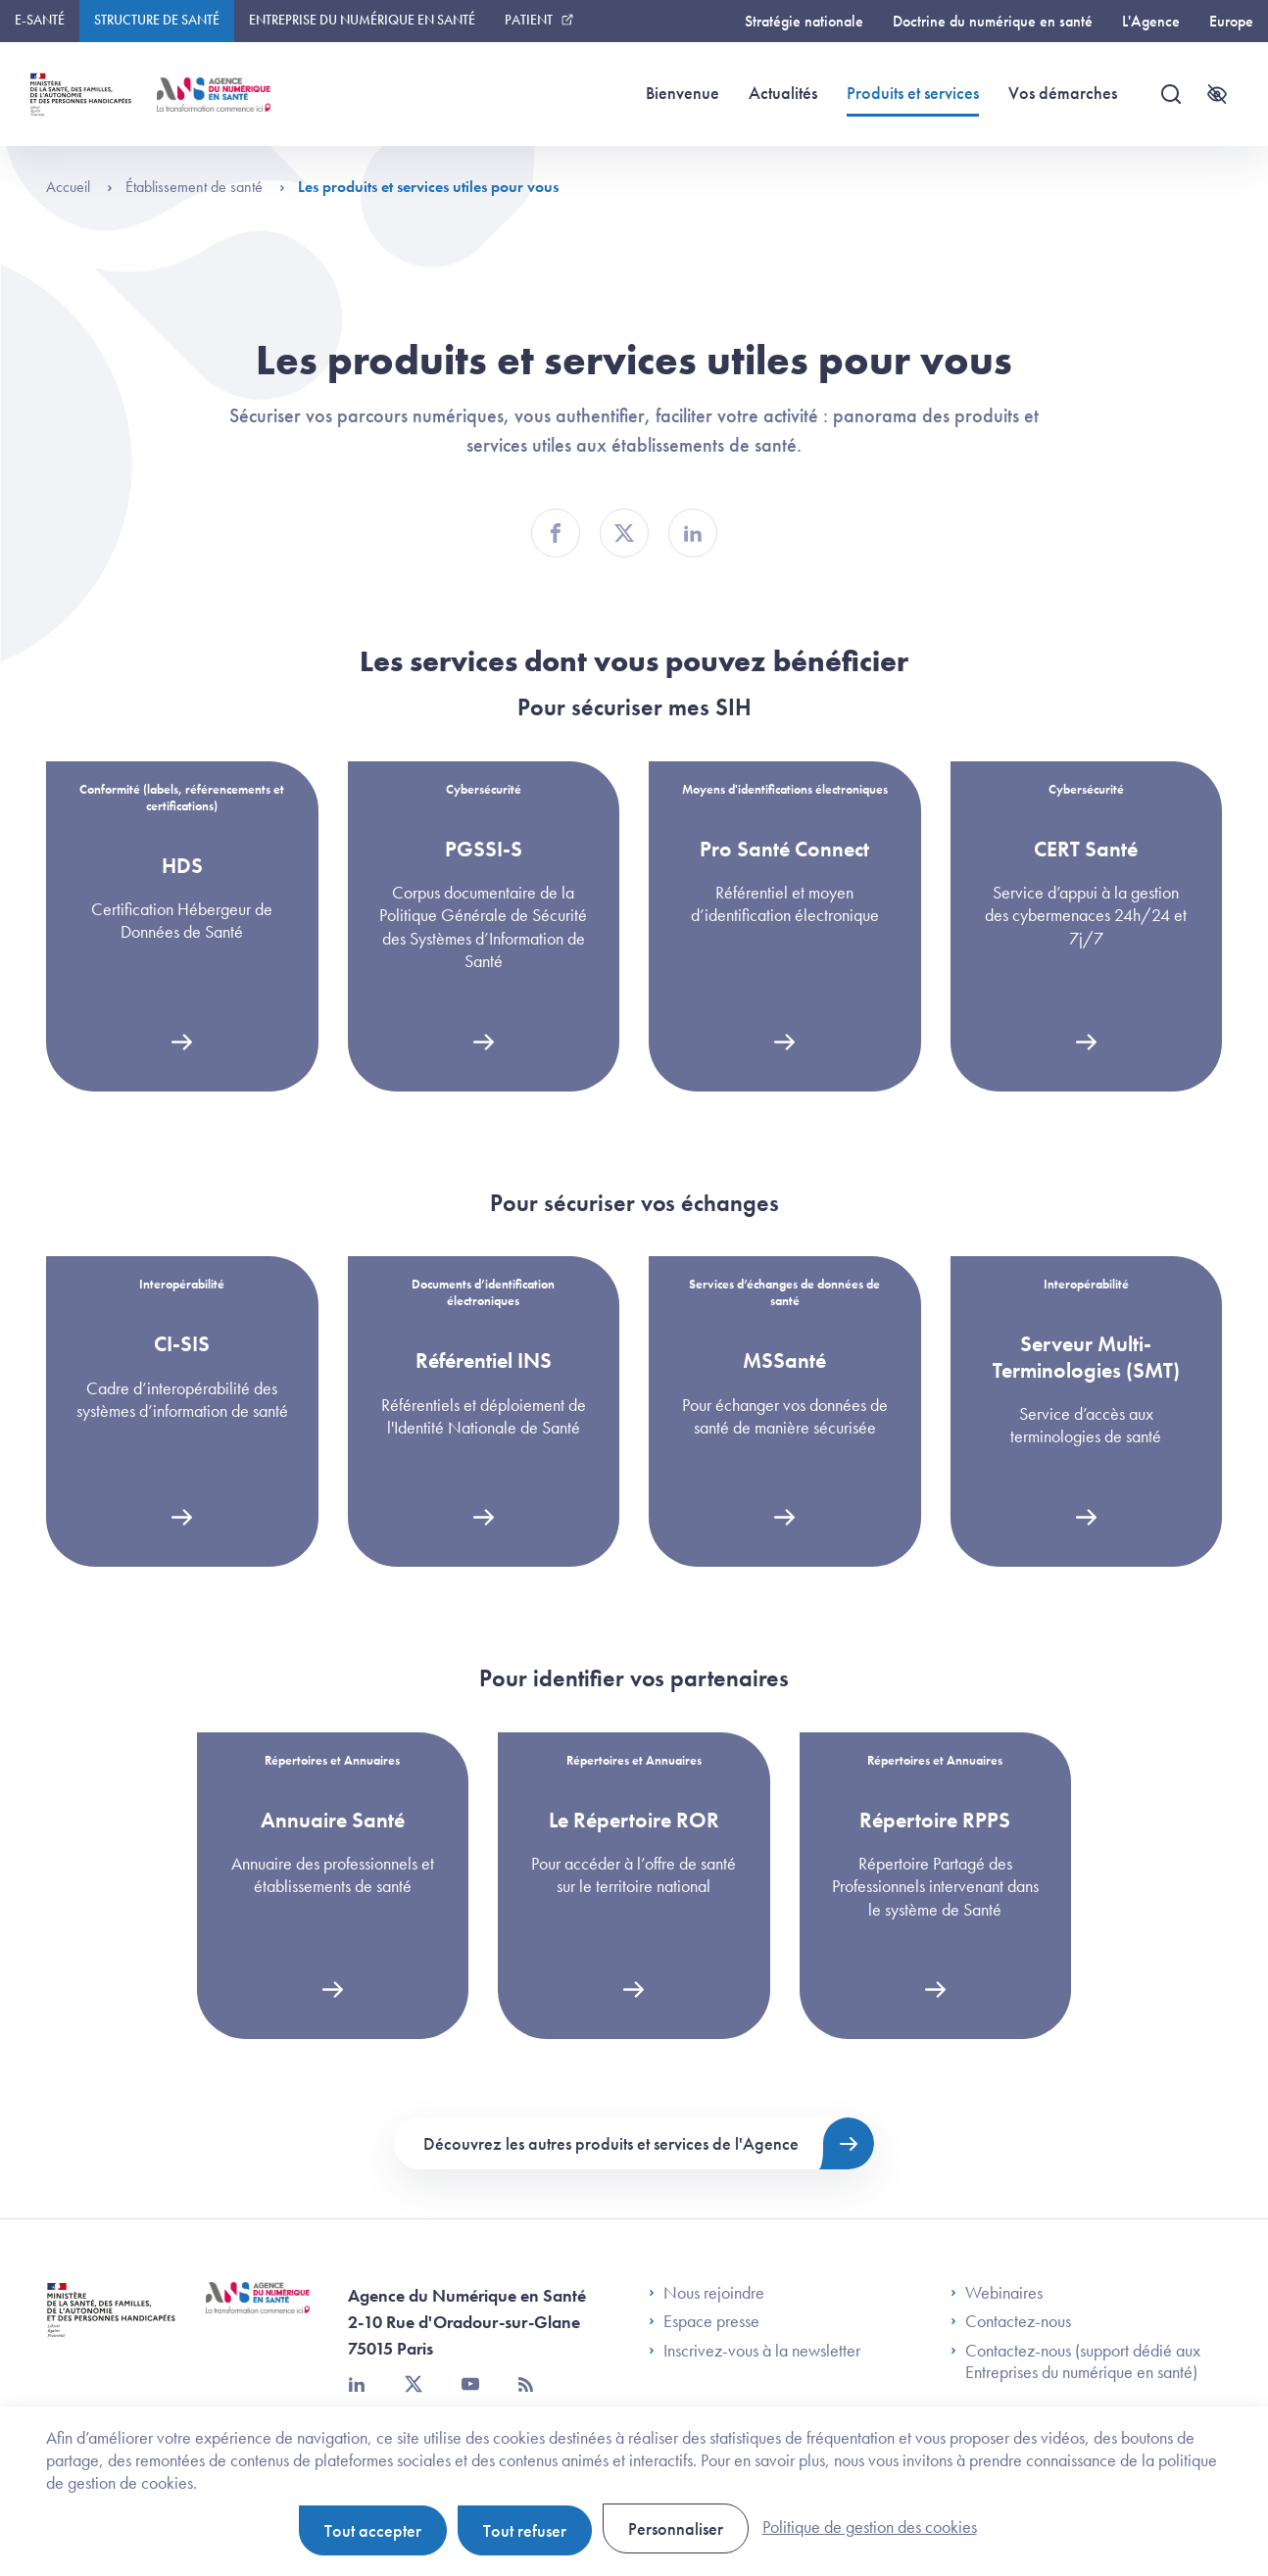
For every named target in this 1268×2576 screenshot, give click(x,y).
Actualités (783, 92)
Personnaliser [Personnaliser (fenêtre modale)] (675, 2528)
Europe (1231, 21)
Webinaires (997, 2293)
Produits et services (913, 92)
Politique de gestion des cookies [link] (869, 2526)
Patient (529, 19)
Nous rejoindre (706, 2293)
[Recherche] (1170, 94)
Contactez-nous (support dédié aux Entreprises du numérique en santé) (1075, 2361)
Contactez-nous (1011, 2321)
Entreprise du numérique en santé (362, 19)
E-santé (40, 19)
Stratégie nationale (804, 21)
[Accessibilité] (1217, 94)
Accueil (79, 186)
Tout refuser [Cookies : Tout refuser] (524, 2530)
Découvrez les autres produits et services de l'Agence (611, 2143)
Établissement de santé (205, 186)
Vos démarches (1062, 92)
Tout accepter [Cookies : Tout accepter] (372, 2530)
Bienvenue (682, 92)
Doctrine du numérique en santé (993, 21)
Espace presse (704, 2321)
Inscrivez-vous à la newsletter (754, 2350)
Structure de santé (156, 19)
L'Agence (1151, 21)
